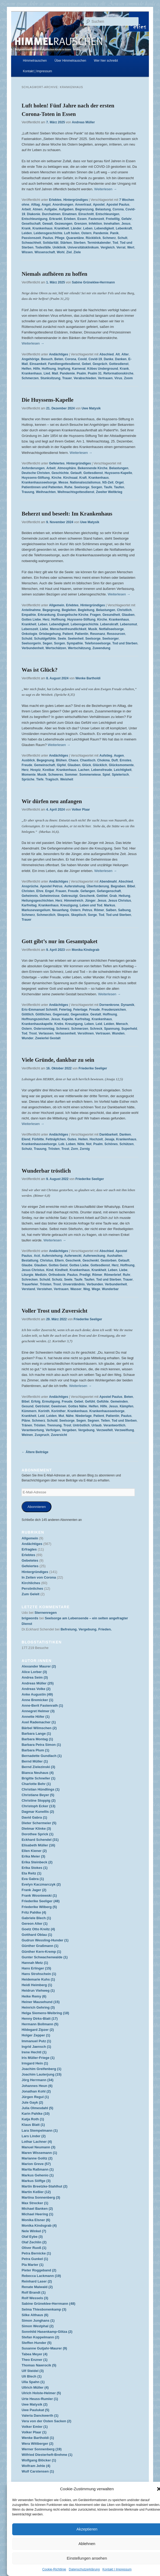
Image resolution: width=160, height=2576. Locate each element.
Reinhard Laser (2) (36, 2281)
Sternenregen (45, 1613)
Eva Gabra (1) (32, 1879)
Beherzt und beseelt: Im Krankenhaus (66, 513)
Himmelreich (73, 900)
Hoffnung (49, 368)
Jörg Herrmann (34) (37, 2080)
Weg (86, 1289)
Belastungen (118, 468)
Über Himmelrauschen (70, 60)
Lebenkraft (124, 228)
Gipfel (61, 765)
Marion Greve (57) (36, 2164)
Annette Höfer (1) (35, 1717)
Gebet (86, 364)
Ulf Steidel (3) (32, 2371)
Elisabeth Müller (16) (38, 1845)
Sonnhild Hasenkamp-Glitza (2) (46, 2332)
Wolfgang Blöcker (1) (38, 2460)
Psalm (81, 373)
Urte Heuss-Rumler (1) (39, 2399)
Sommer (71, 774)
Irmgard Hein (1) (34, 2063)
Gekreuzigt (69, 896)
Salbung (124, 910)
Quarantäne (75, 238)
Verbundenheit (32, 648)
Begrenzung (84, 209)
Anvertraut (83, 204)
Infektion (95, 223)
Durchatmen (51, 214)
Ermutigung (51, 1401)
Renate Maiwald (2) (37, 2287)
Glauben (128, 615)
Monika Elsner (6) (35, 2220)
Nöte (81, 1144)
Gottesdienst (118, 364)
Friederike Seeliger (93, 1068)
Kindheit (61, 1270)
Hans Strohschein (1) (38, 1974)
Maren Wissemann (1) (39, 2153)
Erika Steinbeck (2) (36, 1862)
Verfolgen (53, 1430)
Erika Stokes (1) (34, 1868)
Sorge (92, 915)
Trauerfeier (29, 1284)
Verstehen (44, 1289)
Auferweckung (94, 1256)
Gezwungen (63, 223)
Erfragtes (29, 1549)
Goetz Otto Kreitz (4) (38, 1929)
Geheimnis (29, 896)
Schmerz (109, 238)
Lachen (83, 770)
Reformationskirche (118, 373)
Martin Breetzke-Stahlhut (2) (44, 2186)
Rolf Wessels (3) (34, 2298)
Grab (113, 896)
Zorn (74, 1149)
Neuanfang (60, 910)
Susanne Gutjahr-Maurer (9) (44, 2348)
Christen (27, 891)
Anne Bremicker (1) (37, 1700)
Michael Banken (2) (37, 2209)
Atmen (37, 209)
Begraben (118, 886)
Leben (88, 228)
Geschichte (60, 473)
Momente (28, 774)
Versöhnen (85, 1033)
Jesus (126, 223)
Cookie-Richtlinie (54, 2569)
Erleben (70, 219)
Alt (117, 354)
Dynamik (127, 1005)
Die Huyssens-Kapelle (47, 400)
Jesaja (109, 1139)
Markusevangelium (35, 910)
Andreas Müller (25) (37, 1683)
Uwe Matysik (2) (34, 2404)
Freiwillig (113, 219)
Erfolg (35, 1401)
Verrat (121, 247)
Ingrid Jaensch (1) (36, 2047)
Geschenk (87, 896)
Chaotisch (88, 760)
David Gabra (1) (34, 1817)
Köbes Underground (102, 368)
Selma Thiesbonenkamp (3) (43, 2309)
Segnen (93, 1420)
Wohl (60, 252)
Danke (108, 359)
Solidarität (50, 243)
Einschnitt (86, 214)
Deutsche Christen (35, 473)
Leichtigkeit (123, 770)
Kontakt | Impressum (117, 2569)
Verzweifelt (104, 1430)
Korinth (44, 1411)
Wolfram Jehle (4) (35, 2466)
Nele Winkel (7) (33, 2231)
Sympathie (75, 643)
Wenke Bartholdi (87, 678)
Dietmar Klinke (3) (36, 1829)
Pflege (59, 238)
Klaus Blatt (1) (33, 2125)
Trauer (67, 378)
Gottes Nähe (77, 1406)
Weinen (27, 1435)
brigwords (29, 1618)
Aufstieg (106, 755)
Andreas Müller (83, 122)
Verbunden (95, 1284)
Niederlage (83, 1416)
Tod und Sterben (124, 643)
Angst (46, 204)
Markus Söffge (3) (35, 2181)
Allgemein (56, 605)
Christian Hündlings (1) (40, 1789)
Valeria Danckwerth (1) (39, 2415)
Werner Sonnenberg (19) (41, 2449)
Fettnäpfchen (56, 1139)
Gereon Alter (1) (34, 1924)
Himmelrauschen (35, 60)
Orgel (119, 482)
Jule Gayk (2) (32, 2102)
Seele (62, 638)
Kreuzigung (69, 905)
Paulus (48, 238)
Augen (119, 755)
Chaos (73, 760)
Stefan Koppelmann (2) (40, 2337)
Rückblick (93, 238)
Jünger (90, 900)
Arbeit (26, 209)
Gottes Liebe (31, 619)
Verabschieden (85, 378)
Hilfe (36, 368)
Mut (61, 1416)
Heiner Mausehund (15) (40, 2002)
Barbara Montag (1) (37, 1739)
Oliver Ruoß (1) (33, 2248)
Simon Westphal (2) (37, 2326)
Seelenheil (76, 638)
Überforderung (98, 886)
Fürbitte (38, 1139)
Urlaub (97, 1425)
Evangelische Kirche (72, 615)
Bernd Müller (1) (34, 1761)
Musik (92, 629)
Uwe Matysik (91, 408)
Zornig (85, 1149)
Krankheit (61, 228)
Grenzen (80, 223)
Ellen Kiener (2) (34, 1851)
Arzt (37, 1256)
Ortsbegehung (50, 634)
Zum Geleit (30, 1594)
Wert (130, 247)
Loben (71, 1144)
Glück (86, 765)
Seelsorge (81, 487)
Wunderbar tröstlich (46, 1171)
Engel (49, 891)
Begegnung (51, 610)
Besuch (47, 359)
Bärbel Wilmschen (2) (39, 1728)
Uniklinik (59, 247)
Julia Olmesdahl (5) (37, 2108)
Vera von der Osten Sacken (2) (46, 2421)
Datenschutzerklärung (84, 2569)
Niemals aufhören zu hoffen (54, 274)
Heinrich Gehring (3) (38, 2007)
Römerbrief (112, 1275)
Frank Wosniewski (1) (39, 1895)
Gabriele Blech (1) (36, 1918)
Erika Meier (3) (33, 1856)
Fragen (95, 615)
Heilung (124, 896)
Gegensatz (61, 1014)
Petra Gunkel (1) (34, 2259)
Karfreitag (29, 905)
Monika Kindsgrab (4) (39, 2225)
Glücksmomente (121, 765)
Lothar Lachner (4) (36, 2142)
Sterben (80, 243)
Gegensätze (79, 1014)
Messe (63, 482)
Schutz (26, 1149)
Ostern (86, 233)
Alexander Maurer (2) (38, 1666)
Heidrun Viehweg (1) (38, 1990)
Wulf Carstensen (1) (37, 2471)
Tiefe (40, 779)
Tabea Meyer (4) (34, 2354)
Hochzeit (96, 1139)
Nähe (69, 1416)
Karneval (78, 368)
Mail (55, 373)
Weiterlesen (105, 189)
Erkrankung (46, 615)
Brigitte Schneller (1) (38, 1778)
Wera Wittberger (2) (37, 2444)
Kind (49, 1270)
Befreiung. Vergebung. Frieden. (86, 1629)
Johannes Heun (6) (36, 2086)
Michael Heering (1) (37, 2214)
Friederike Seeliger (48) (40, 1901)
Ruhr (126, 1275)
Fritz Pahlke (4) (33, 1912)
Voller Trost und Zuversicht (54, 1311)
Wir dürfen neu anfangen (51, 801)
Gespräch (100, 364)
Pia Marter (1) (32, 2265)
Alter (125, 354)
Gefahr (127, 219)
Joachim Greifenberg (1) (41, 2069)
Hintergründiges (75, 200)
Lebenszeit (29, 629)
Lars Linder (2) (33, 2136)
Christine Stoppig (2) (38, 1800)
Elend (25, 1139)
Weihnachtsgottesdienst (76, 492)
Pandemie (101, 233)
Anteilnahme (31, 610)
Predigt (85, 1275)
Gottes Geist (58, 1265)
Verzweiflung (124, 1430)
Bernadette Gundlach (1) (41, 1756)
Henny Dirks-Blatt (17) (39, 2019)
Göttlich (27, 1014)
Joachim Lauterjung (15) (41, 2074)
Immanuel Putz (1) (36, 2041)
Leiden (26, 233)
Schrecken (29, 1279)
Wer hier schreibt (106, 60)
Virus (118, 378)
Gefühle (103, 1401)
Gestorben (108, 1260)
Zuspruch (42, 1435)
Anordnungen (62, 204)
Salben (111, 910)
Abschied (107, 354)
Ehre (40, 891)
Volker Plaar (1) (33, 2432)
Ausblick (28, 760)
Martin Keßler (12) (36, 2192)
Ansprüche (29, 886)
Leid (99, 1024)
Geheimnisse (49, 896)
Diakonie (33, 214)
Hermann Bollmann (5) (39, 2024)
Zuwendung (101, 648)
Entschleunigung (34, 219)
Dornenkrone (109, 1005)
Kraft (83, 478)
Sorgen (96, 487)
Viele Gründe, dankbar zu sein (57, 1060)
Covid (82, 359)
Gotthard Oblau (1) (36, 1935)
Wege (96, 1289)
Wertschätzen (55, 648)
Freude (26, 765)
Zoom (128, 378)
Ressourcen (116, 634)
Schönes (111, 1144)
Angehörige (30, 359)
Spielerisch (120, 774)
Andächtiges (58, 354)
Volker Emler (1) (34, 2427)
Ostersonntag (44, 1029)
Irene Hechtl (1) (33, 2052)
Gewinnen (58, 1406)
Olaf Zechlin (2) (33, 2242)
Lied (47, 373)
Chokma (103, 760)
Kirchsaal (70, 478)
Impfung (64, 368)
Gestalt (95, 1014)
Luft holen (72, 233)
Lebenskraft (109, 624)
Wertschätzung (79, 648)
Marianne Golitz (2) (36, 2158)
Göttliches (43, 1014)
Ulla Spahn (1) (33, 2382)
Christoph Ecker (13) (38, 1806)
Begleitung (86, 610)
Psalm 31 (95, 373)
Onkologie (29, 634)
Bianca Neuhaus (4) (37, 1773)
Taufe (108, 487)
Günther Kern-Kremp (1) (41, 1952)
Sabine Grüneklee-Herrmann (93, 282)
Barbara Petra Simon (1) (41, 1745)
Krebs (58, 1024)
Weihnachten (45, 492)
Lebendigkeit (104, 228)
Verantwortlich (114, 1425)
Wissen (27, 252)
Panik (114, 233)
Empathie (28, 615)
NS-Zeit (108, 482)
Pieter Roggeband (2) (38, 2270)
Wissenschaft (44, 252)
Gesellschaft (30, 223)
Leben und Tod (91, 905)
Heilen (83, 1139)
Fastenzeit (96, 219)
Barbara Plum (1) (35, 1750)
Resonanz (97, 634)
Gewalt (47, 223)
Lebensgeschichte (84, 624)
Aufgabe (50, 209)
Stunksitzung (50, 378)
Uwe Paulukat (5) (35, 2410)
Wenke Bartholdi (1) (37, 2438)
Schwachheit (31, 243)
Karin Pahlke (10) (35, 2114)
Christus (46, 1260)
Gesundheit (111, 615)
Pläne (25, 1420)
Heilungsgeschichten (37, 900)
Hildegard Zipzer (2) (37, 2030)
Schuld (26, 638)
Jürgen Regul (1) (35, 2097)
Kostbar (48, 770)
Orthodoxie (57, 1275)
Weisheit (66, 779)
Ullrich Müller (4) (35, 2387)
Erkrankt (55, 219)
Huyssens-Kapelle (118, 473)
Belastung (103, 209)
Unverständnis (74, 1284)
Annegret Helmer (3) (37, 1711)
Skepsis (63, 915)
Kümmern (28, 1411)
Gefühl (90, 1401)
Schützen (126, 1144)
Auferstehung (74, 886)
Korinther (58, 1411)
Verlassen (45, 1033)
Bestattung (29, 1260)
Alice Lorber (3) (34, 1672)
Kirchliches (30, 1583)
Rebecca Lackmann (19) (41, 2276)
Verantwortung (32, 1430)
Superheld (129, 1029)
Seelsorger (110, 638)
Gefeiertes (57, 463)
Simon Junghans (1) (37, 2320)
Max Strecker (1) (34, 2203)
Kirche (56, 478)
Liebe (44, 629)
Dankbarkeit (109, 1134)
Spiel (106, 774)
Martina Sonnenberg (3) (40, 2197)
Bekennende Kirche (92, 468)
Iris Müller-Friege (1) (37, 2058)
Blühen (61, 760)
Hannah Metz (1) (34, 1963)
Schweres (55, 774)
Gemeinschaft (44, 765)
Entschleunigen (107, 214)
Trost (33, 1033)
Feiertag (65, 1009)
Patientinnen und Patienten (42, 487)
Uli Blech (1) (31, 2376)
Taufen (119, 487)
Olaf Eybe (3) (31, 2237)
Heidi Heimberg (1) (36, 1985)
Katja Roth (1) (32, 2119)
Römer (99, 910)
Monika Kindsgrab (85, 950)
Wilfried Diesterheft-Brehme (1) (46, 2455)
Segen (47, 643)
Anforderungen (33, 468)
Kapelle (67, 1019)
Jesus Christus (119, 900)
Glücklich (100, 765)
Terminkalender (99, 243)
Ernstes (125, 760)
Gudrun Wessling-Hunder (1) (44, 1940)
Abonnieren (36, 1507)
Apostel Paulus (117, 204)
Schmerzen (29, 378)
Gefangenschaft (109, 891)
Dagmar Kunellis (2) (37, 1812)
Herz (46, 619)
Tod (115, 243)
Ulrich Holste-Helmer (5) (41, 2393)
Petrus (87, 910)
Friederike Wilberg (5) (39, 1907)
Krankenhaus (42, 228)
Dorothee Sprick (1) (37, 1834)
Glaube (26, 1265)
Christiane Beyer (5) (37, 1795)
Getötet (102, 896)
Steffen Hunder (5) (36, 2343)
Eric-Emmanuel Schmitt (39, 1009)
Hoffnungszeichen (35, 1019)
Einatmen (69, 214)
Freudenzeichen (114, 1009)
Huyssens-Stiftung (35, 478)
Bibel (131, 886)
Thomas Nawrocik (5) (38, 2365)
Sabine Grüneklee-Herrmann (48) (48, 2304)
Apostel (99, 204)
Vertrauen (105, 378)
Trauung (27, 492)
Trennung (54, 1425)
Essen (82, 219)
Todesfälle (43, 247)
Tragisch (51, 779)
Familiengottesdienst (64, 364)
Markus (109, 905)
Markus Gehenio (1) (37, 2175)
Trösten (53, 1149)
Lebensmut (128, 624)
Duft (114, 760)
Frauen (61, 891)
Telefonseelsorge (98, 643)
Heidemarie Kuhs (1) (38, 1979)
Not (89, 1144)
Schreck (96, 1029)
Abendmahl (108, 881)
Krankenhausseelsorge (39, 482)
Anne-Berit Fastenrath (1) (42, 1705)
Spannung (112, 1029)
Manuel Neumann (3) (38, 2147)
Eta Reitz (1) (31, 1873)
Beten (58, 359)
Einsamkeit (37, 364)
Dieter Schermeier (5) (38, 1823)
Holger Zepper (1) (35, 2035)
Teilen (105, 1420)
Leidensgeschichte (48, 233)
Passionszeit (31, 238)
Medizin (41, 1275)
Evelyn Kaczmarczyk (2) (40, 1884)
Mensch (122, 1024)
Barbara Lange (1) (36, 1734)
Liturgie (27, 1275)
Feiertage (80, 1009)
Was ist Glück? (39, 670)
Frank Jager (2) (33, 1890)
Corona (118, 209)
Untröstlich (81, 1425)
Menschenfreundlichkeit (68, 629)
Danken (121, 359)
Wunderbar (110, 1289)
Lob (61, 1144)
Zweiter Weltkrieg (109, 492)
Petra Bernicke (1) (36, 2253)
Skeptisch (78, 915)
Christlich (124, 610)
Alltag (35, 204)
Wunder (27, 1038)
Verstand (28, 1289)
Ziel (69, 252)
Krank (26, 228)
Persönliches (32, 1588)
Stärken (66, 243)
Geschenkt (91, 1260)
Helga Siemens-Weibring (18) (45, 2013)
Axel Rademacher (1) (38, 1722)
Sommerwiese (90, 774)
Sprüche (27, 779)
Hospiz (35, 770)
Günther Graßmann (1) (39, 1946)
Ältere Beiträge (34, 1452)
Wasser (75, 1289)
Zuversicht (59, 1435)
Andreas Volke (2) (35, 1689)
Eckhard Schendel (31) (39, 1840)
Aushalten (114, 1256)
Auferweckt (72, 1256)
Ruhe (68, 487)
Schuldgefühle (45, 638)
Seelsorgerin (31, 643)
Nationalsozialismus (85, 482)
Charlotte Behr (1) (36, 1784)
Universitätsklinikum (83, 247)
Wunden (118, 1033)
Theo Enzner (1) (34, 2360)
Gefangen (87, 891)
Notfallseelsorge (111, 629)
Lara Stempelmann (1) (39, 2130)
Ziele (77, 252)
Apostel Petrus (51, 886)
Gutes (71, 1139)
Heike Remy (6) (33, 1996)
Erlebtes (55, 200)
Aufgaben (66, 209)
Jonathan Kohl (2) (36, 2091)
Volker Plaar (81, 809)
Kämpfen (126, 1406)
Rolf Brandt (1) (33, 2292)
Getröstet (42, 1406)
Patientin (81, 634)
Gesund (27, 1406)
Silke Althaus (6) (34, 2315)
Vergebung (86, 1430)
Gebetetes (29, 1560)
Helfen (26, 368)
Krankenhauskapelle (37, 1024)
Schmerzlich (46, 915)
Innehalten (112, 223)
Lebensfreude (101, 770)
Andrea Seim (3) (34, 1677)
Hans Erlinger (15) (36, 1968)
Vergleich (108, 247)
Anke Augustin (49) (37, 1694)
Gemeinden (119, 1401)
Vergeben (69, 1430)
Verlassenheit (65, 1033)
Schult (122, 238)
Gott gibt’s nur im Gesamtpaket (59, 941)
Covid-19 (95, 359)
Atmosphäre (66, 468)
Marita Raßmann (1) (37, 2169)
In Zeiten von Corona (38, 1577)
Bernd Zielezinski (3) (38, 1767)
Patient (67, 634)
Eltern (59, 1260)
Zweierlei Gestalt (47, 1038)
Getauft (76, 473)
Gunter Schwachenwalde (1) (44, 1957)
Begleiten (69, 610)
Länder (76, 228)
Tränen (26, 1425)
